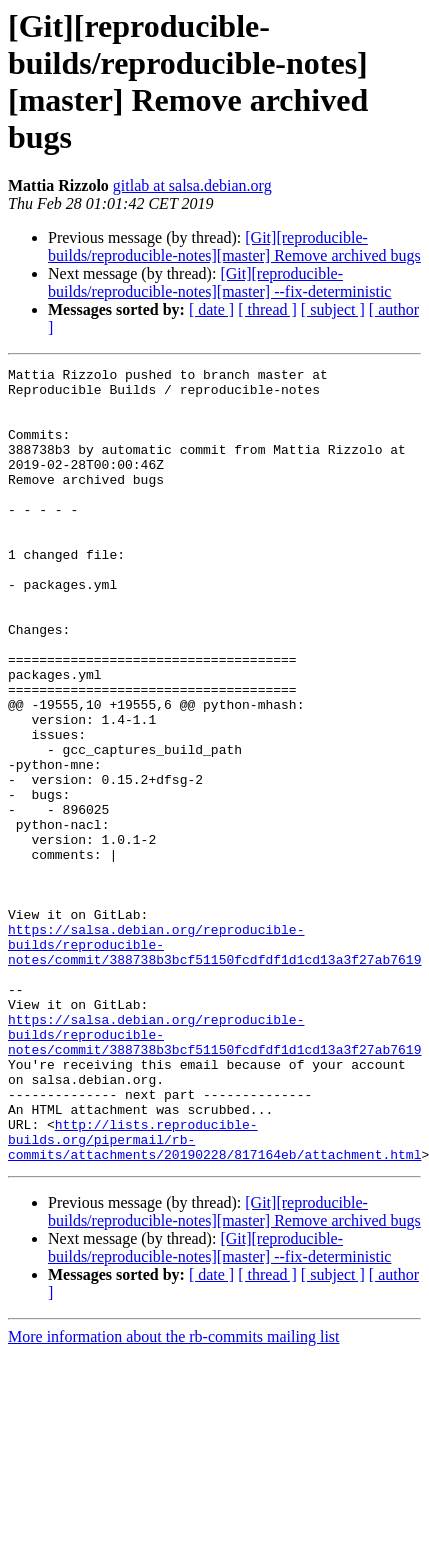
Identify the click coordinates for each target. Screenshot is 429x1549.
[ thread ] (267, 309)
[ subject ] (333, 309)
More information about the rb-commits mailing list (174, 1495)
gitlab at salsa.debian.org (192, 185)
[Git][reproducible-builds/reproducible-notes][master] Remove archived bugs (234, 246)
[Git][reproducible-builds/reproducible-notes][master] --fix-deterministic (219, 282)
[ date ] (211, 309)
